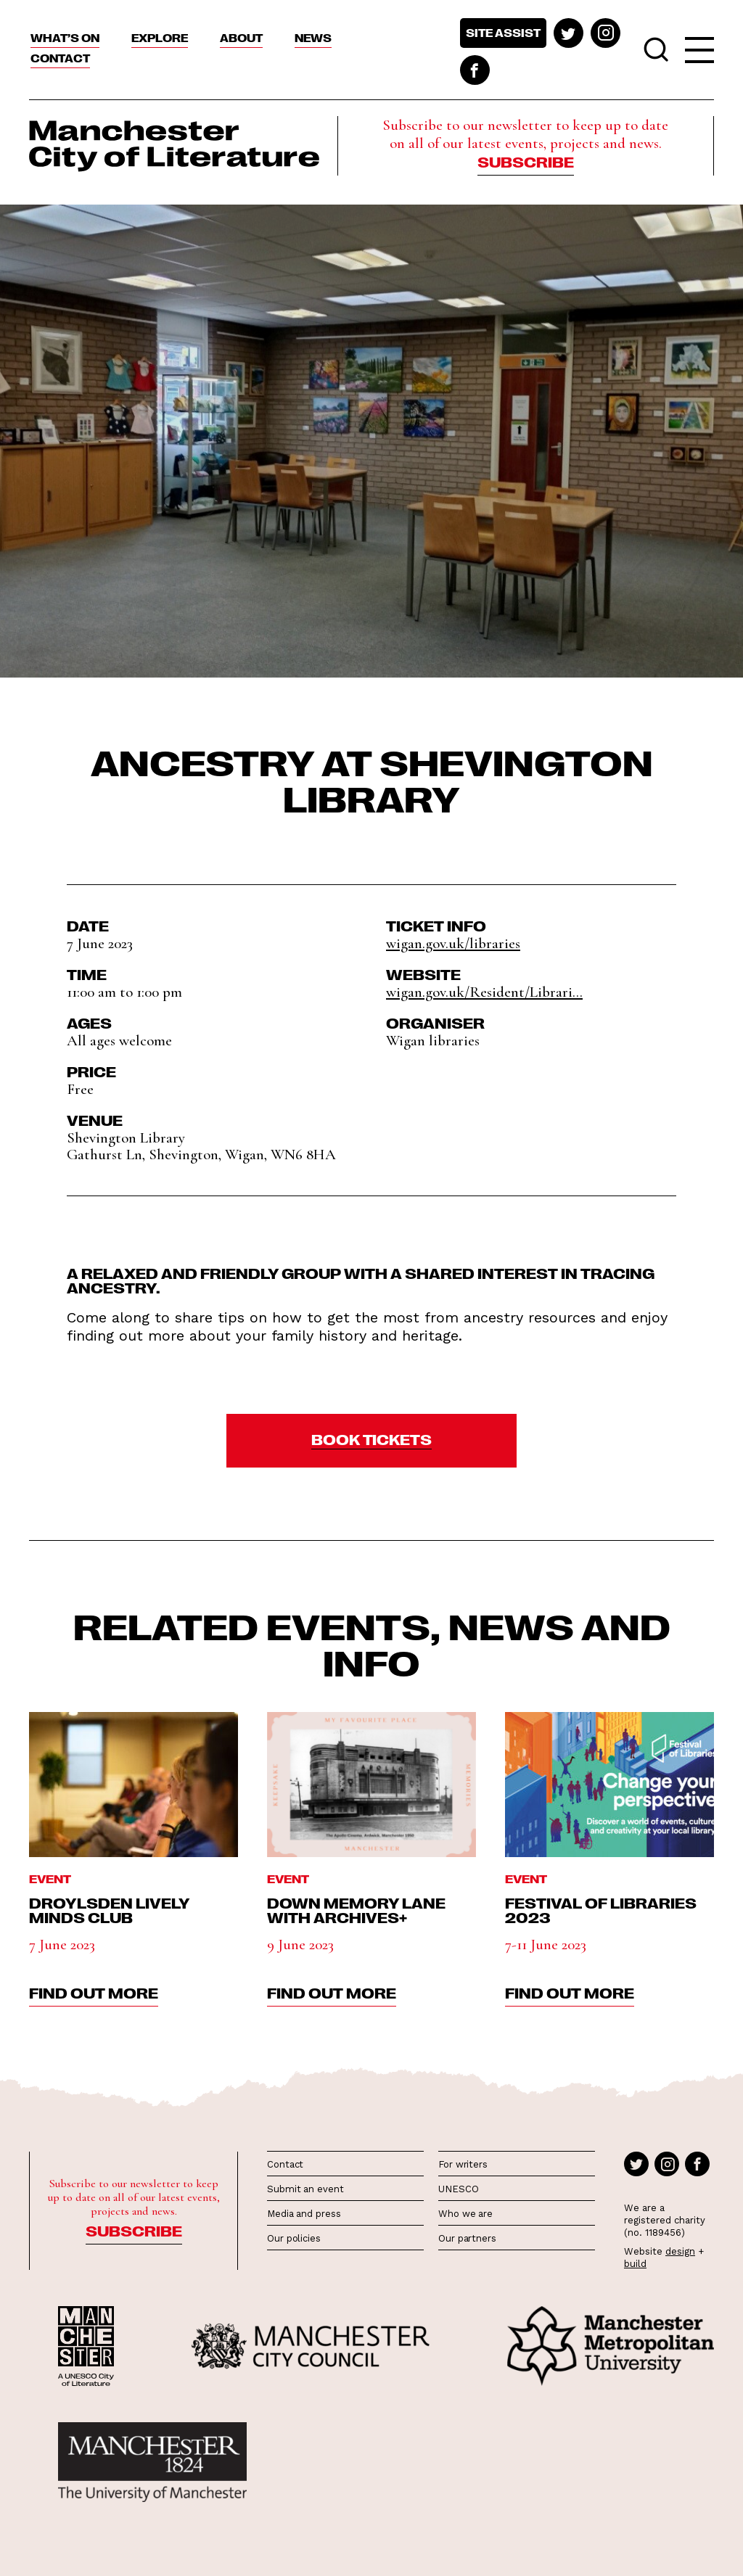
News (313, 37)
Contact (60, 58)
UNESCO (458, 2189)
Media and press (304, 2213)
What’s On (64, 37)
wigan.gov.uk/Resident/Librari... (484, 992)
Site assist (503, 32)
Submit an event (305, 2189)
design (680, 2251)
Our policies (294, 2238)
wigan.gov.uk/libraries (453, 943)
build (635, 2263)
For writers (463, 2164)
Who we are (465, 2213)
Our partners (467, 2238)
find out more (93, 1992)
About (241, 37)
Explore (159, 37)
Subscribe (525, 161)
